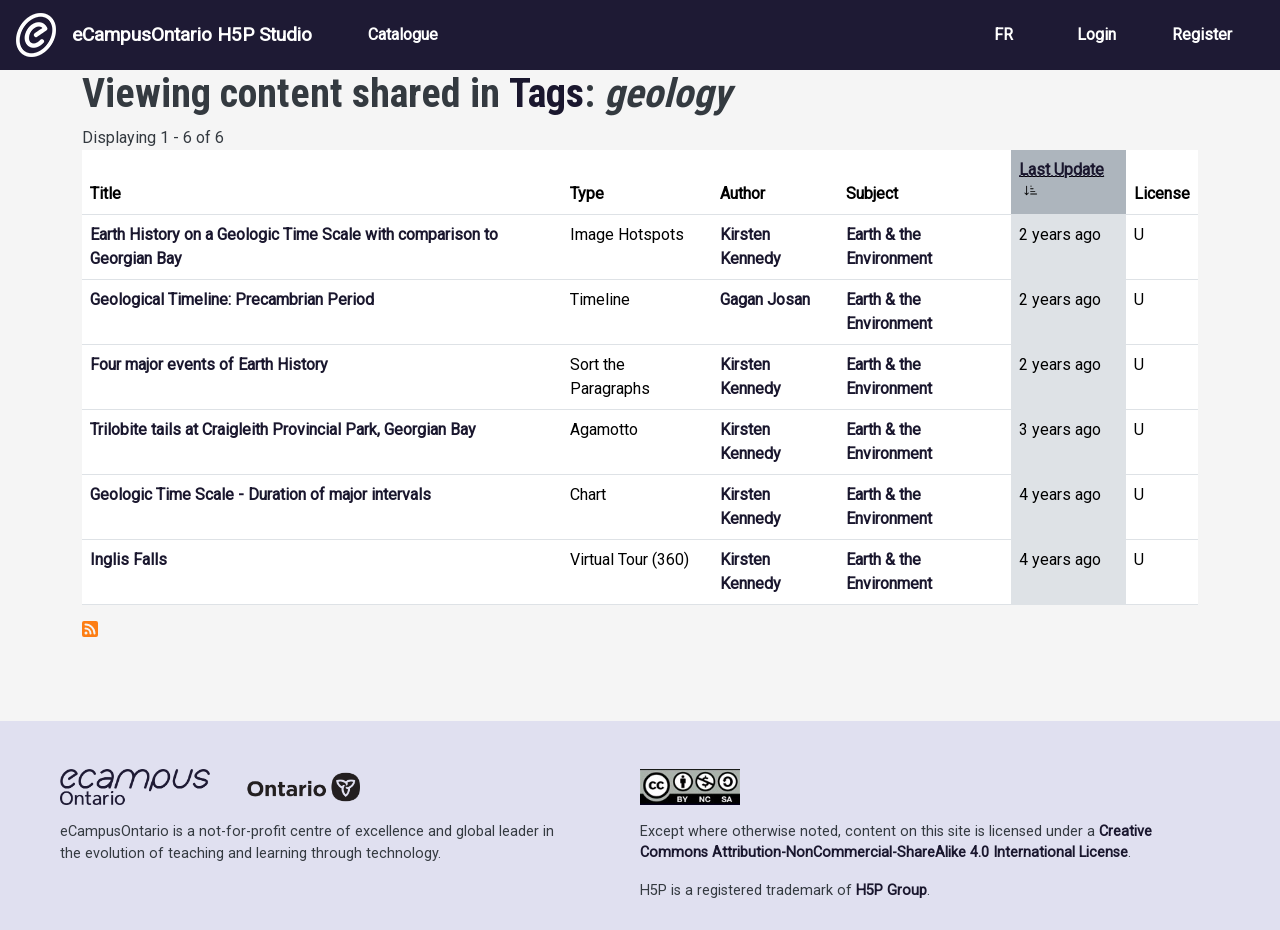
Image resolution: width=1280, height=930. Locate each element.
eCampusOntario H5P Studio (164, 35)
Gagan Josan (765, 299)
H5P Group (891, 890)
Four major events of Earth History (209, 364)
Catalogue (403, 34)
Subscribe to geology (90, 629)
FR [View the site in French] (1003, 34)
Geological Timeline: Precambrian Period (232, 299)
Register (1202, 34)
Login (1096, 34)
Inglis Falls (128, 559)
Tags (546, 93)
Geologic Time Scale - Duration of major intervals (260, 494)
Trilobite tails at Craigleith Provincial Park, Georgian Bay (283, 429)
